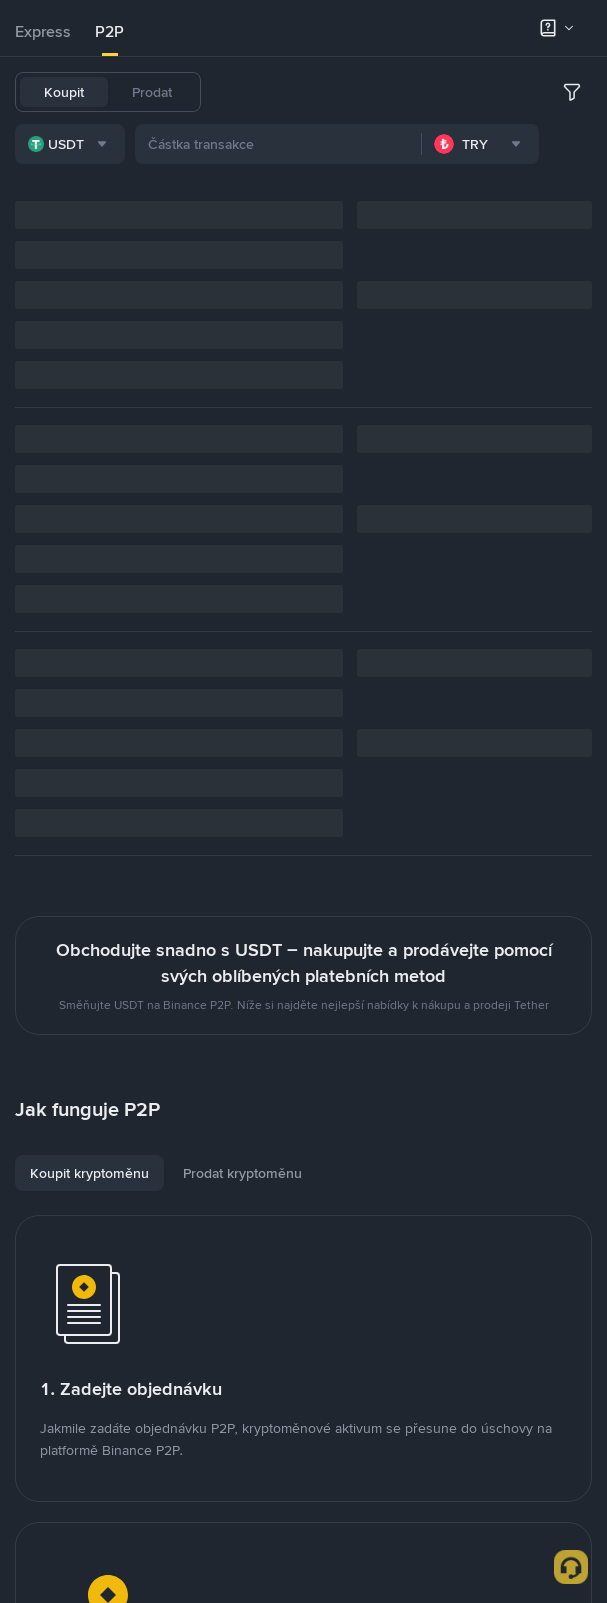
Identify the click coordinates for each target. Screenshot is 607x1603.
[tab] (43, 32)
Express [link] (43, 31)
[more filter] (572, 92)
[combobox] (70, 144)
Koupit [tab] (64, 92)
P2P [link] (109, 31)
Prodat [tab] (152, 92)
